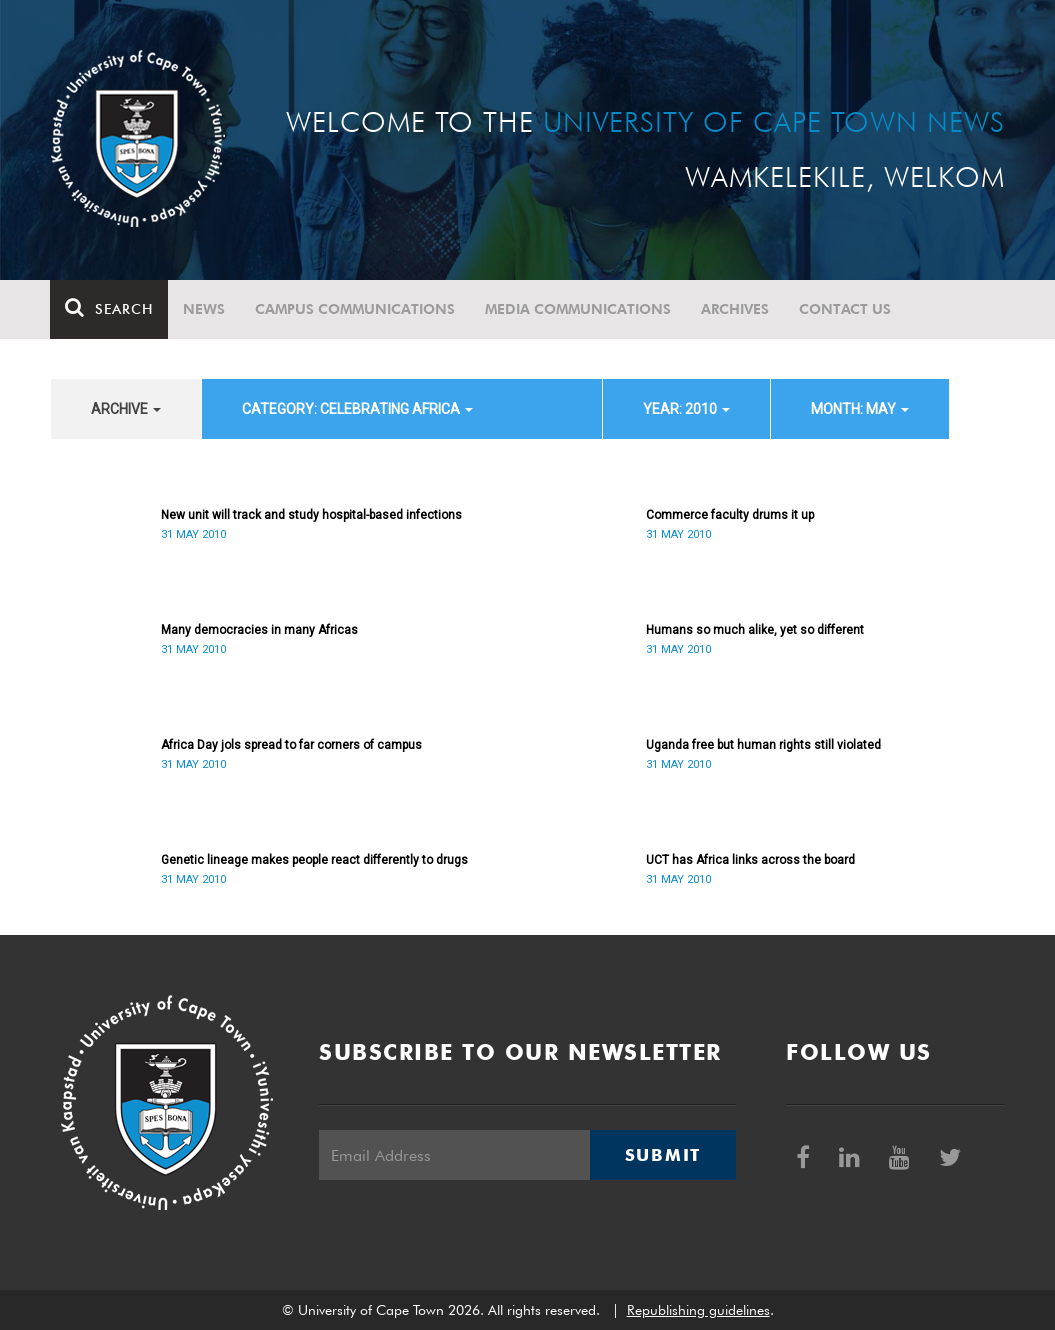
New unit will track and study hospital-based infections (311, 515)
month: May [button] (860, 409)
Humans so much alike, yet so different (755, 630)
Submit (663, 1155)
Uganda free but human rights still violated (763, 745)
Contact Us (846, 309)
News (205, 309)
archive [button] (126, 409)
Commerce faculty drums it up (730, 515)
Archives (736, 309)
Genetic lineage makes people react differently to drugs (314, 860)
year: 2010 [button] (686, 409)
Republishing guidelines (698, 1310)
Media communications (579, 309)
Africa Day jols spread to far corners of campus (291, 745)
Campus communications (356, 309)
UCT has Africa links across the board (750, 860)
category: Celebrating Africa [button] (357, 409)
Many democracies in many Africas (259, 630)
